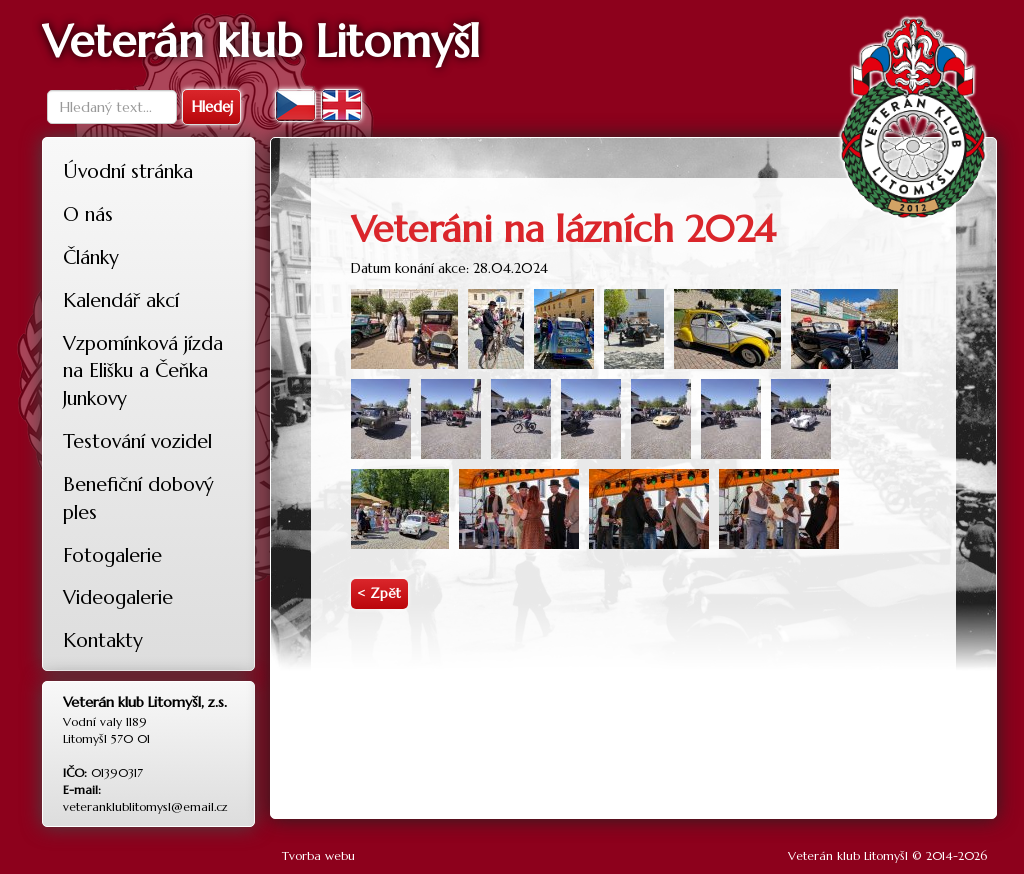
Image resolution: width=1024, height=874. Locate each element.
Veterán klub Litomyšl (848, 855)
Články (91, 257)
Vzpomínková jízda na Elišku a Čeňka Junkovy (143, 371)
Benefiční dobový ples (138, 498)
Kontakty (103, 640)
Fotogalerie (112, 555)
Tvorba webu (318, 855)
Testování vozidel (137, 441)
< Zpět (379, 593)
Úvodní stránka (128, 171)
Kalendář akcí (121, 300)
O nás (88, 214)
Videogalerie (118, 597)
